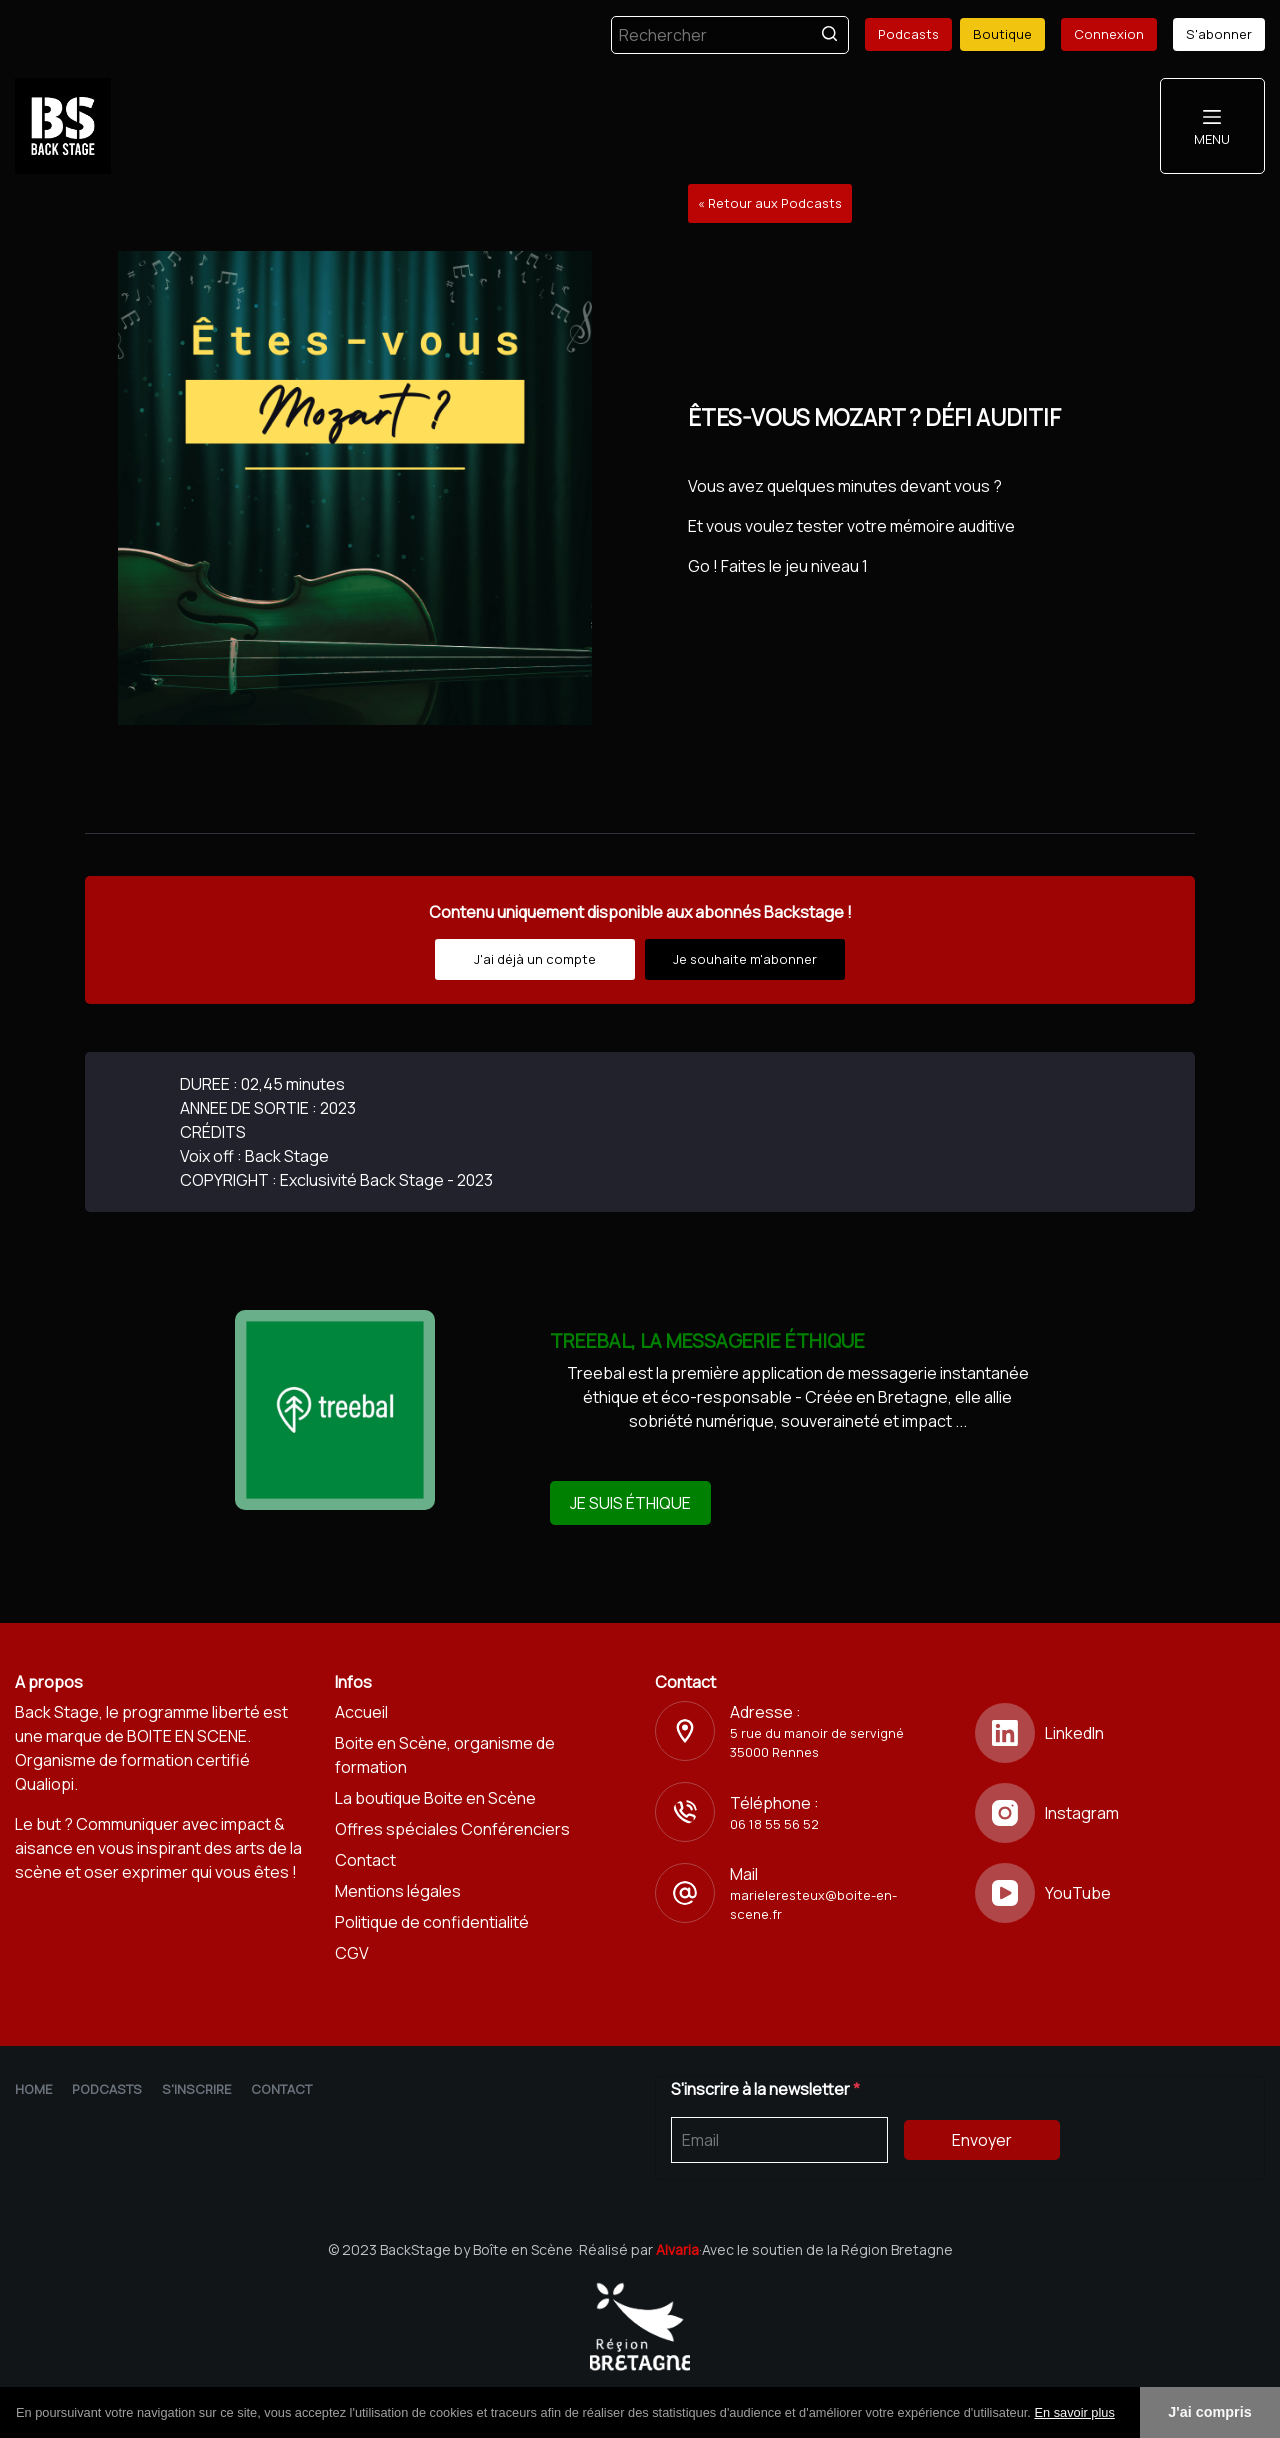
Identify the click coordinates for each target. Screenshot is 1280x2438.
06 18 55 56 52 (774, 1824)
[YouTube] (1120, 1893)
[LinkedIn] (1120, 1733)
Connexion (1109, 34)
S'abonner (1219, 34)
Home (33, 2089)
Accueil (361, 1712)
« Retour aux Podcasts (770, 203)
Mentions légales (398, 1891)
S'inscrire (196, 2089)
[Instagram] (1120, 1813)
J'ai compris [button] (1209, 2412)
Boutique (1002, 34)
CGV (352, 1953)
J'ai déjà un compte (535, 959)
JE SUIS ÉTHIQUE (630, 1503)
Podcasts (908, 34)
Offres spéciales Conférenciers (452, 1829)
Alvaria (677, 2249)
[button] (1122, 2414)
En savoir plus (1074, 2412)
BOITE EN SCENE (187, 1736)
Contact (365, 1860)
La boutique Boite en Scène (435, 1798)
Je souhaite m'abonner (745, 959)
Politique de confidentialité (432, 1922)
